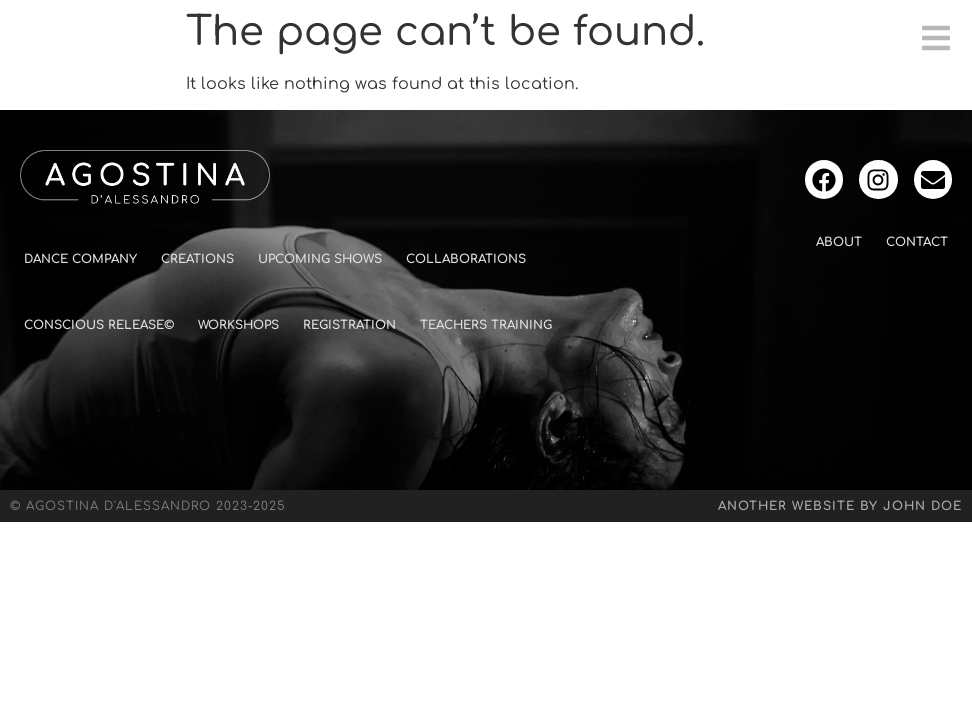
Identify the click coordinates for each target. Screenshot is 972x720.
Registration (349, 325)
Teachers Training (486, 325)
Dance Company (80, 259)
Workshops (238, 325)
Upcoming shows (320, 259)
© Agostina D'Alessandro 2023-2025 (148, 506)
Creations (197, 259)
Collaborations (466, 259)
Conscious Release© (99, 325)
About (839, 242)
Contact (917, 242)
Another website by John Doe (840, 506)
